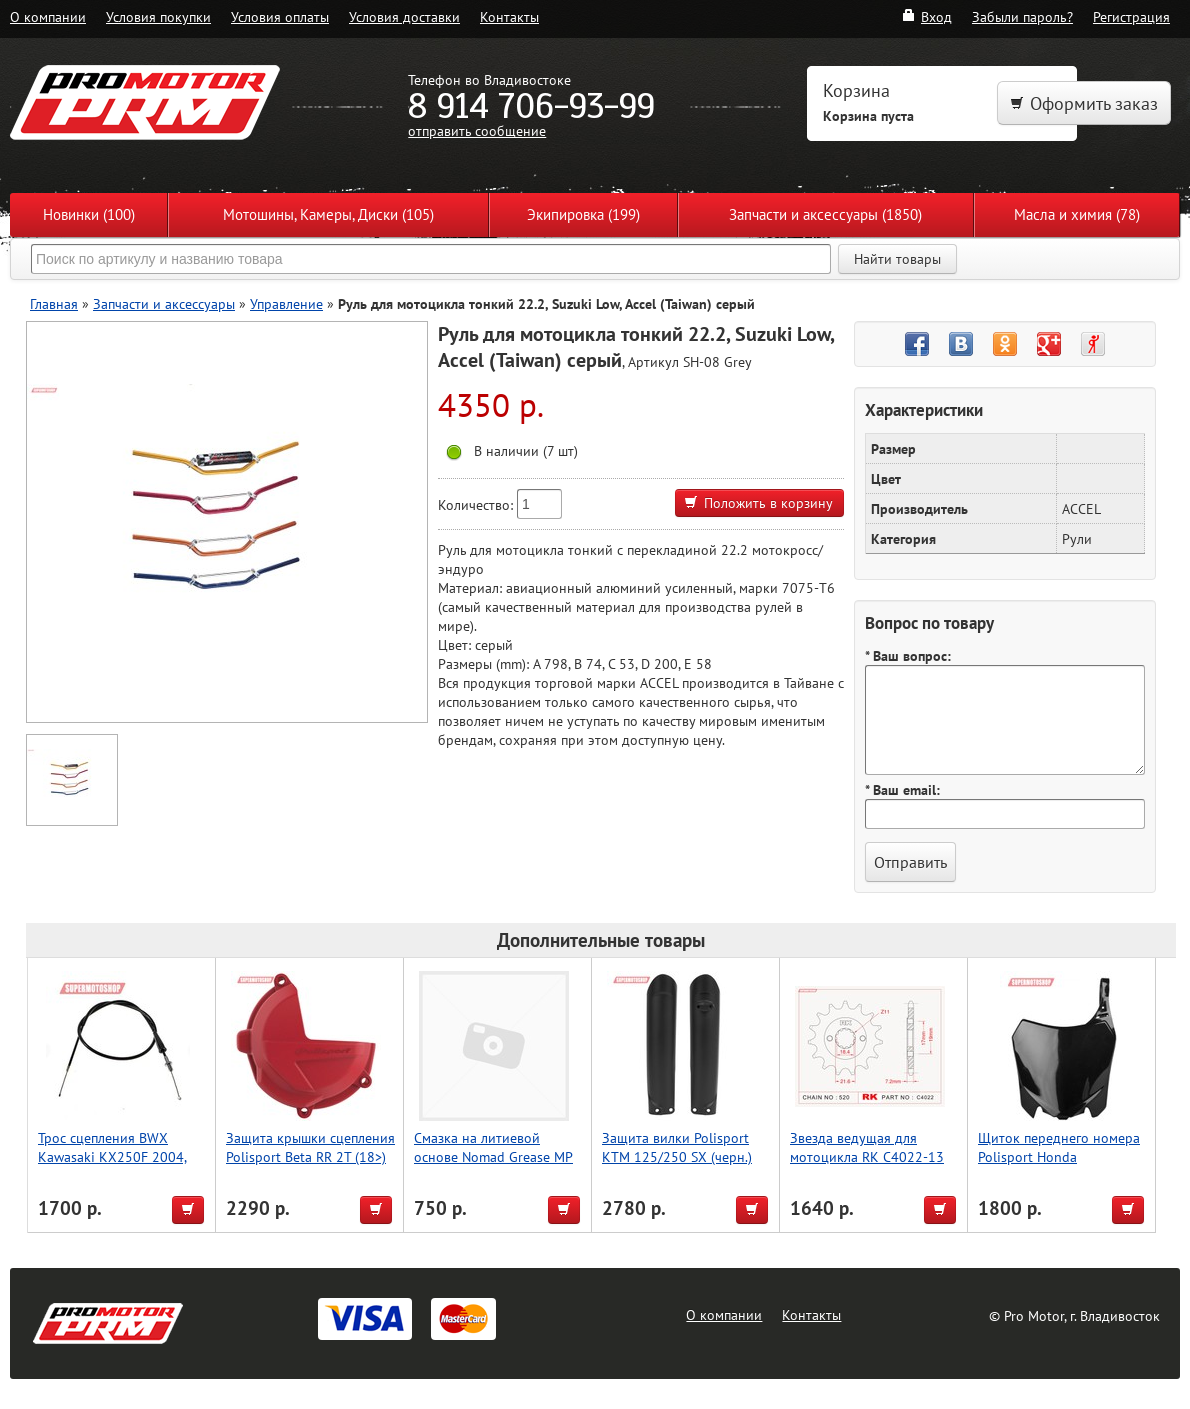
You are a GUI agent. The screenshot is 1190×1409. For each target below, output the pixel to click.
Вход (926, 16)
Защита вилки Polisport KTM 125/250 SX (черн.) (677, 1147)
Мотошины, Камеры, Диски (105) (328, 214)
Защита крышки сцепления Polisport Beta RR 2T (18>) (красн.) (310, 1156)
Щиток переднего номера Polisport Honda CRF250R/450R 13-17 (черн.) (1059, 1166)
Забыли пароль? (1022, 16)
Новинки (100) (89, 214)
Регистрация (1131, 16)
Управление (286, 303)
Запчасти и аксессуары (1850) (825, 214)
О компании (48, 16)
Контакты (509, 16)
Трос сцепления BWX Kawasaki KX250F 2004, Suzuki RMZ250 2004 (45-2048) (118, 1166)
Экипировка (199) (583, 214)
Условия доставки (404, 16)
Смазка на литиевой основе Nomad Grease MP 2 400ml (493, 1156)
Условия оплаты (280, 16)
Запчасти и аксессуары (164, 303)
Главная (54, 303)
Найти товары (897, 259)
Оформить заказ (1084, 103)
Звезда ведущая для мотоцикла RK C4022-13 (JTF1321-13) (867, 1156)
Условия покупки (158, 16)
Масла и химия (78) (1077, 214)
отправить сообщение (477, 130)
